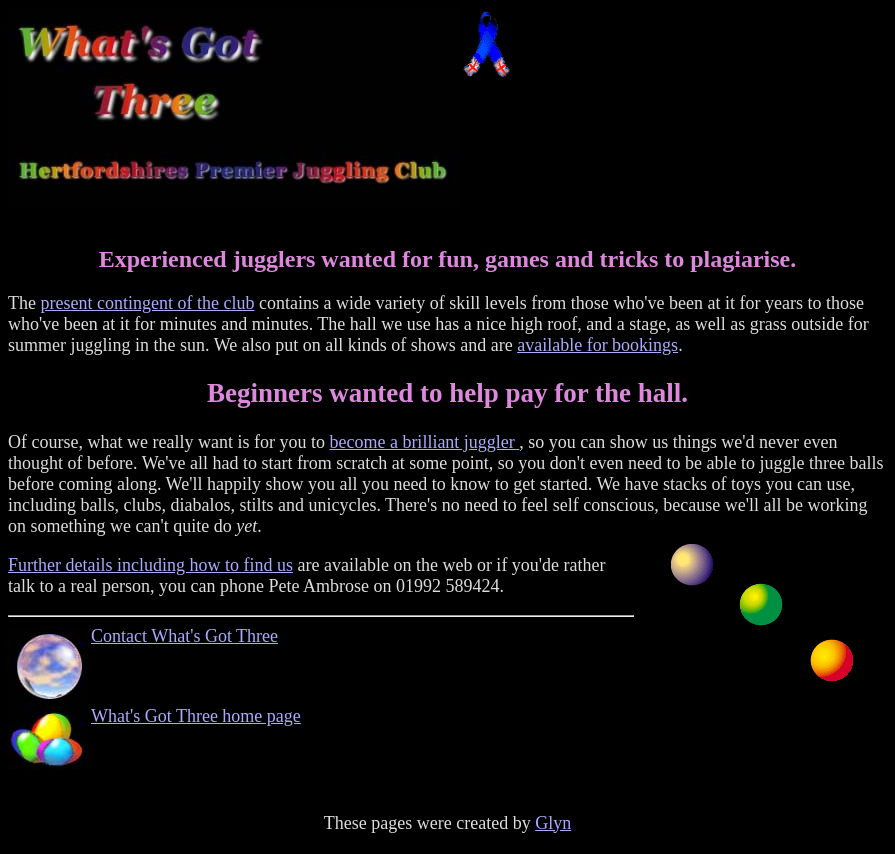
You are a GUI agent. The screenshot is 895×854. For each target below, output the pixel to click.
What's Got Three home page (196, 716)
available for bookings (597, 345)
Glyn (553, 835)
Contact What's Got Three (184, 636)
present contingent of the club (147, 303)
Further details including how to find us (150, 565)
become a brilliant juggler (424, 442)
